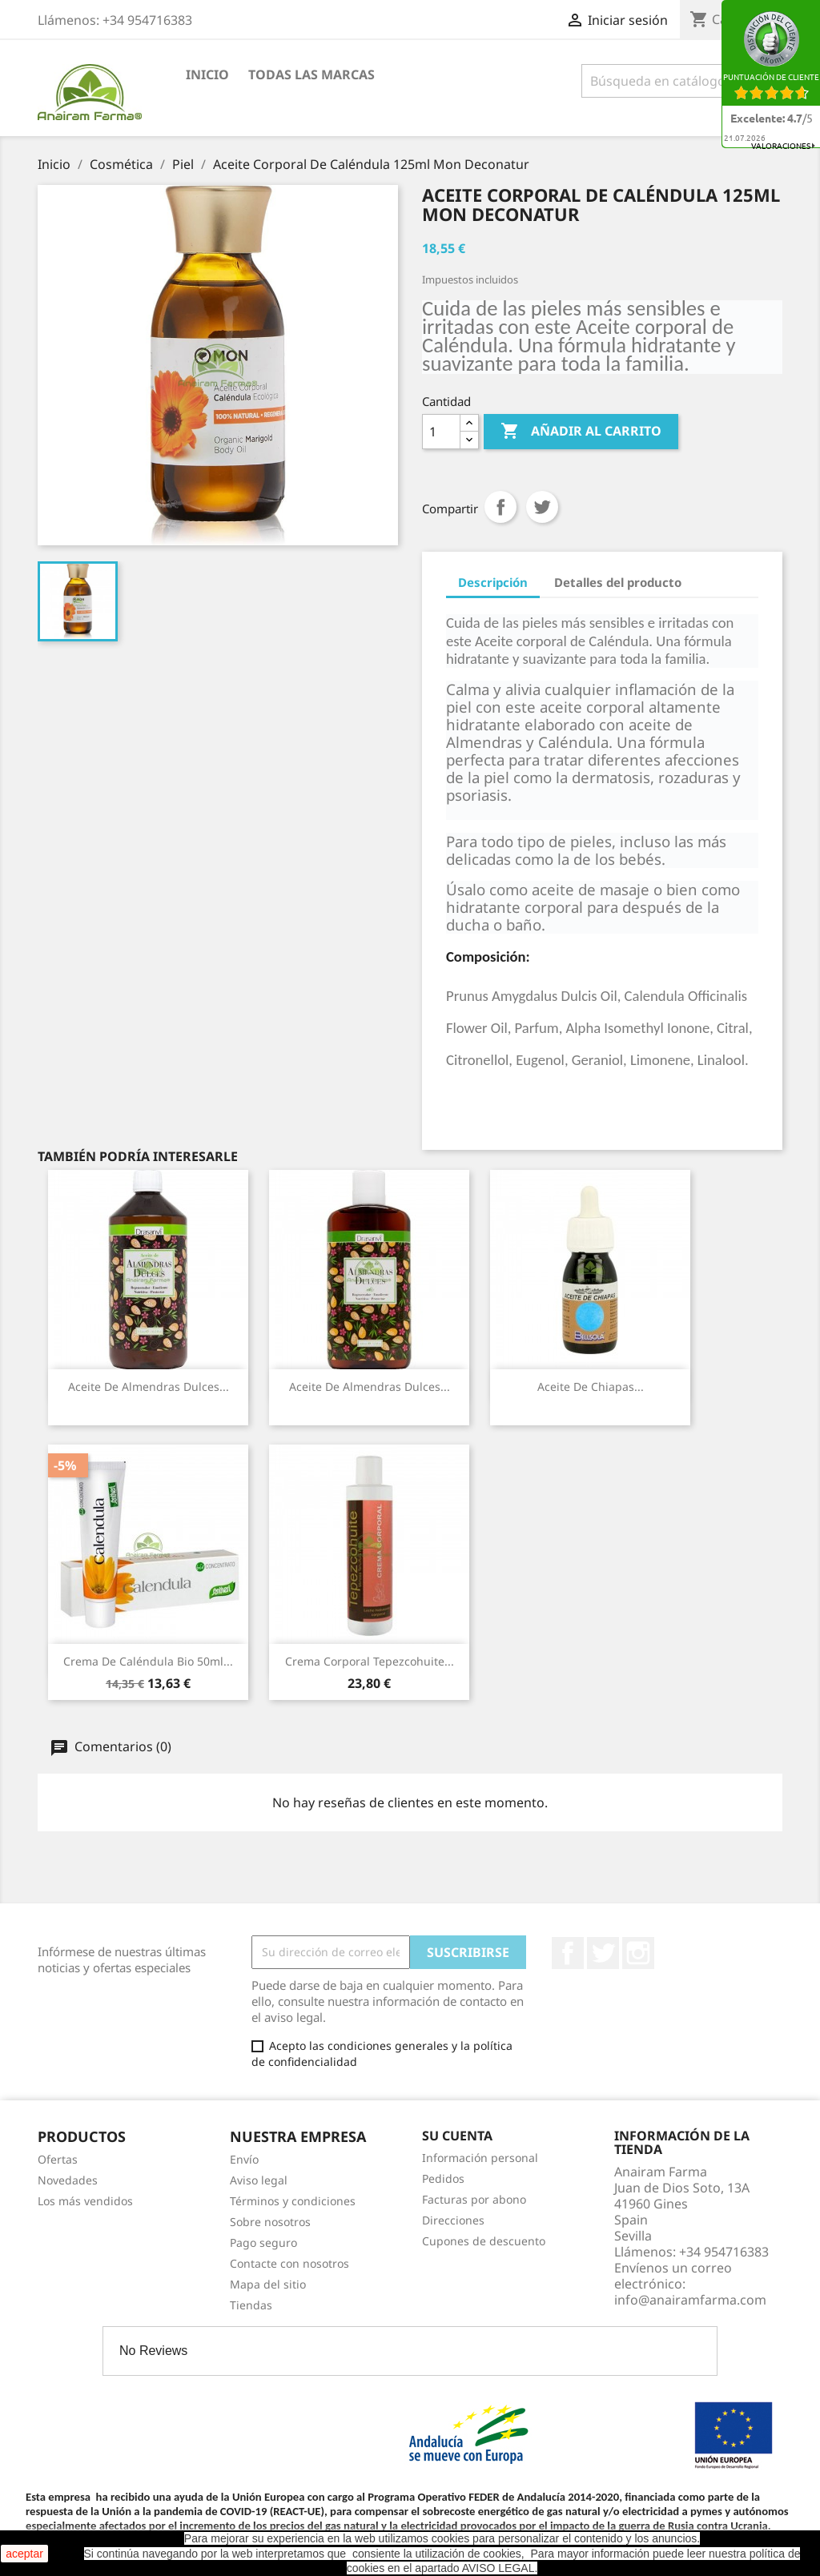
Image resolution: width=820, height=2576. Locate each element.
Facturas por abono (474, 2199)
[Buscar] (681, 81)
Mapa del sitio (268, 2284)
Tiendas (251, 2305)
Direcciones (453, 2220)
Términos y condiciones (293, 2200)
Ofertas (58, 2159)
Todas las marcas (311, 74)
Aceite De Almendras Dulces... (148, 1386)
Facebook (568, 1953)
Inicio (207, 74)
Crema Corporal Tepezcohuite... (369, 1661)
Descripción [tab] (493, 582)
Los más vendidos (85, 2200)
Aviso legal (258, 2180)
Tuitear (542, 507)
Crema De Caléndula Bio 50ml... (148, 1661)
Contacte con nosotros (289, 2263)
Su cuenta (457, 2135)
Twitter (603, 1953)
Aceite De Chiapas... (590, 1386)
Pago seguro (263, 2242)
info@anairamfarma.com (690, 2300)
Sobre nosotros (270, 2221)
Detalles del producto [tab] (617, 582)
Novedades (68, 2180)
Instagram (638, 1953)
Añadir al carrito (580, 431)
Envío (244, 2159)
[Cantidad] (441, 431)
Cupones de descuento (483, 2240)
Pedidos (443, 2178)
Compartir (500, 507)
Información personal (480, 2157)
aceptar (24, 2553)
